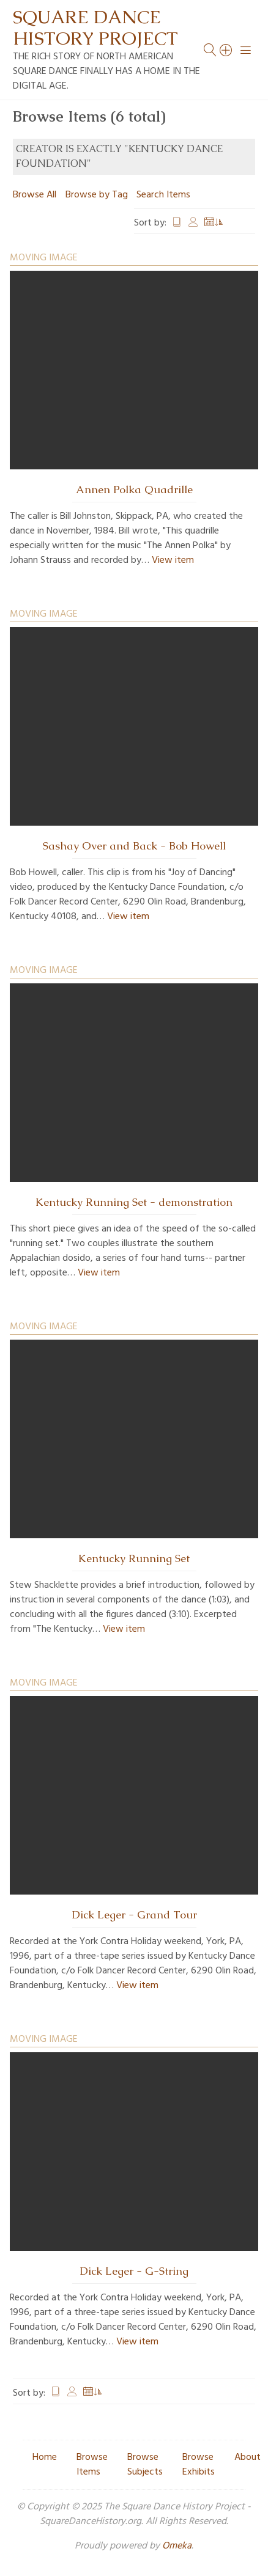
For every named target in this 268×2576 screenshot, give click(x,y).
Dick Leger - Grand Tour (134, 1914)
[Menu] (246, 50)
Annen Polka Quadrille (134, 489)
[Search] (226, 50)
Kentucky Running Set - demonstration (134, 1202)
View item (173, 560)
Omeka (177, 2546)
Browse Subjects (145, 2464)
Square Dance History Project (95, 27)
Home (44, 2457)
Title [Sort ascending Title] (177, 223)
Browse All (34, 195)
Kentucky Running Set (134, 1558)
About (247, 2457)
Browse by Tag (96, 195)
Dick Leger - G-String (134, 2271)
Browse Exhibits (198, 2464)
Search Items (163, 195)
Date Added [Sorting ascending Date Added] (214, 223)
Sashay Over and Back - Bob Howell (134, 846)
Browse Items (92, 2464)
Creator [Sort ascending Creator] (193, 223)
